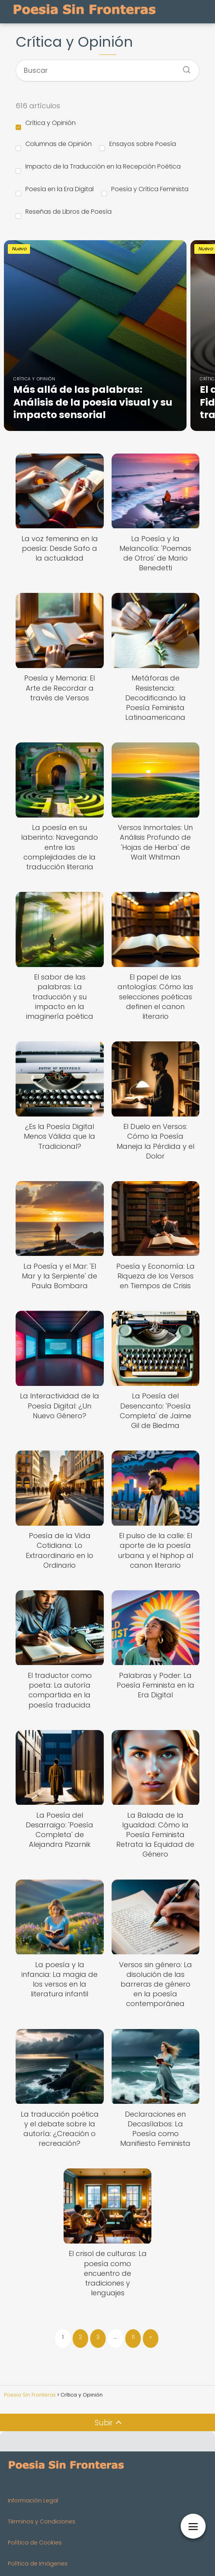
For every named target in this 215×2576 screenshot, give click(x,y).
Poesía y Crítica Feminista (144, 190)
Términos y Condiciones (41, 2521)
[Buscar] (184, 67)
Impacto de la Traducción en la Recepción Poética (98, 168)
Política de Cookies (35, 2542)
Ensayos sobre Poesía (138, 145)
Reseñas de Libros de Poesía (64, 213)
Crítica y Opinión (46, 124)
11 (133, 2337)
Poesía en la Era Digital (55, 190)
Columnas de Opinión (54, 145)
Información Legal (33, 2500)
